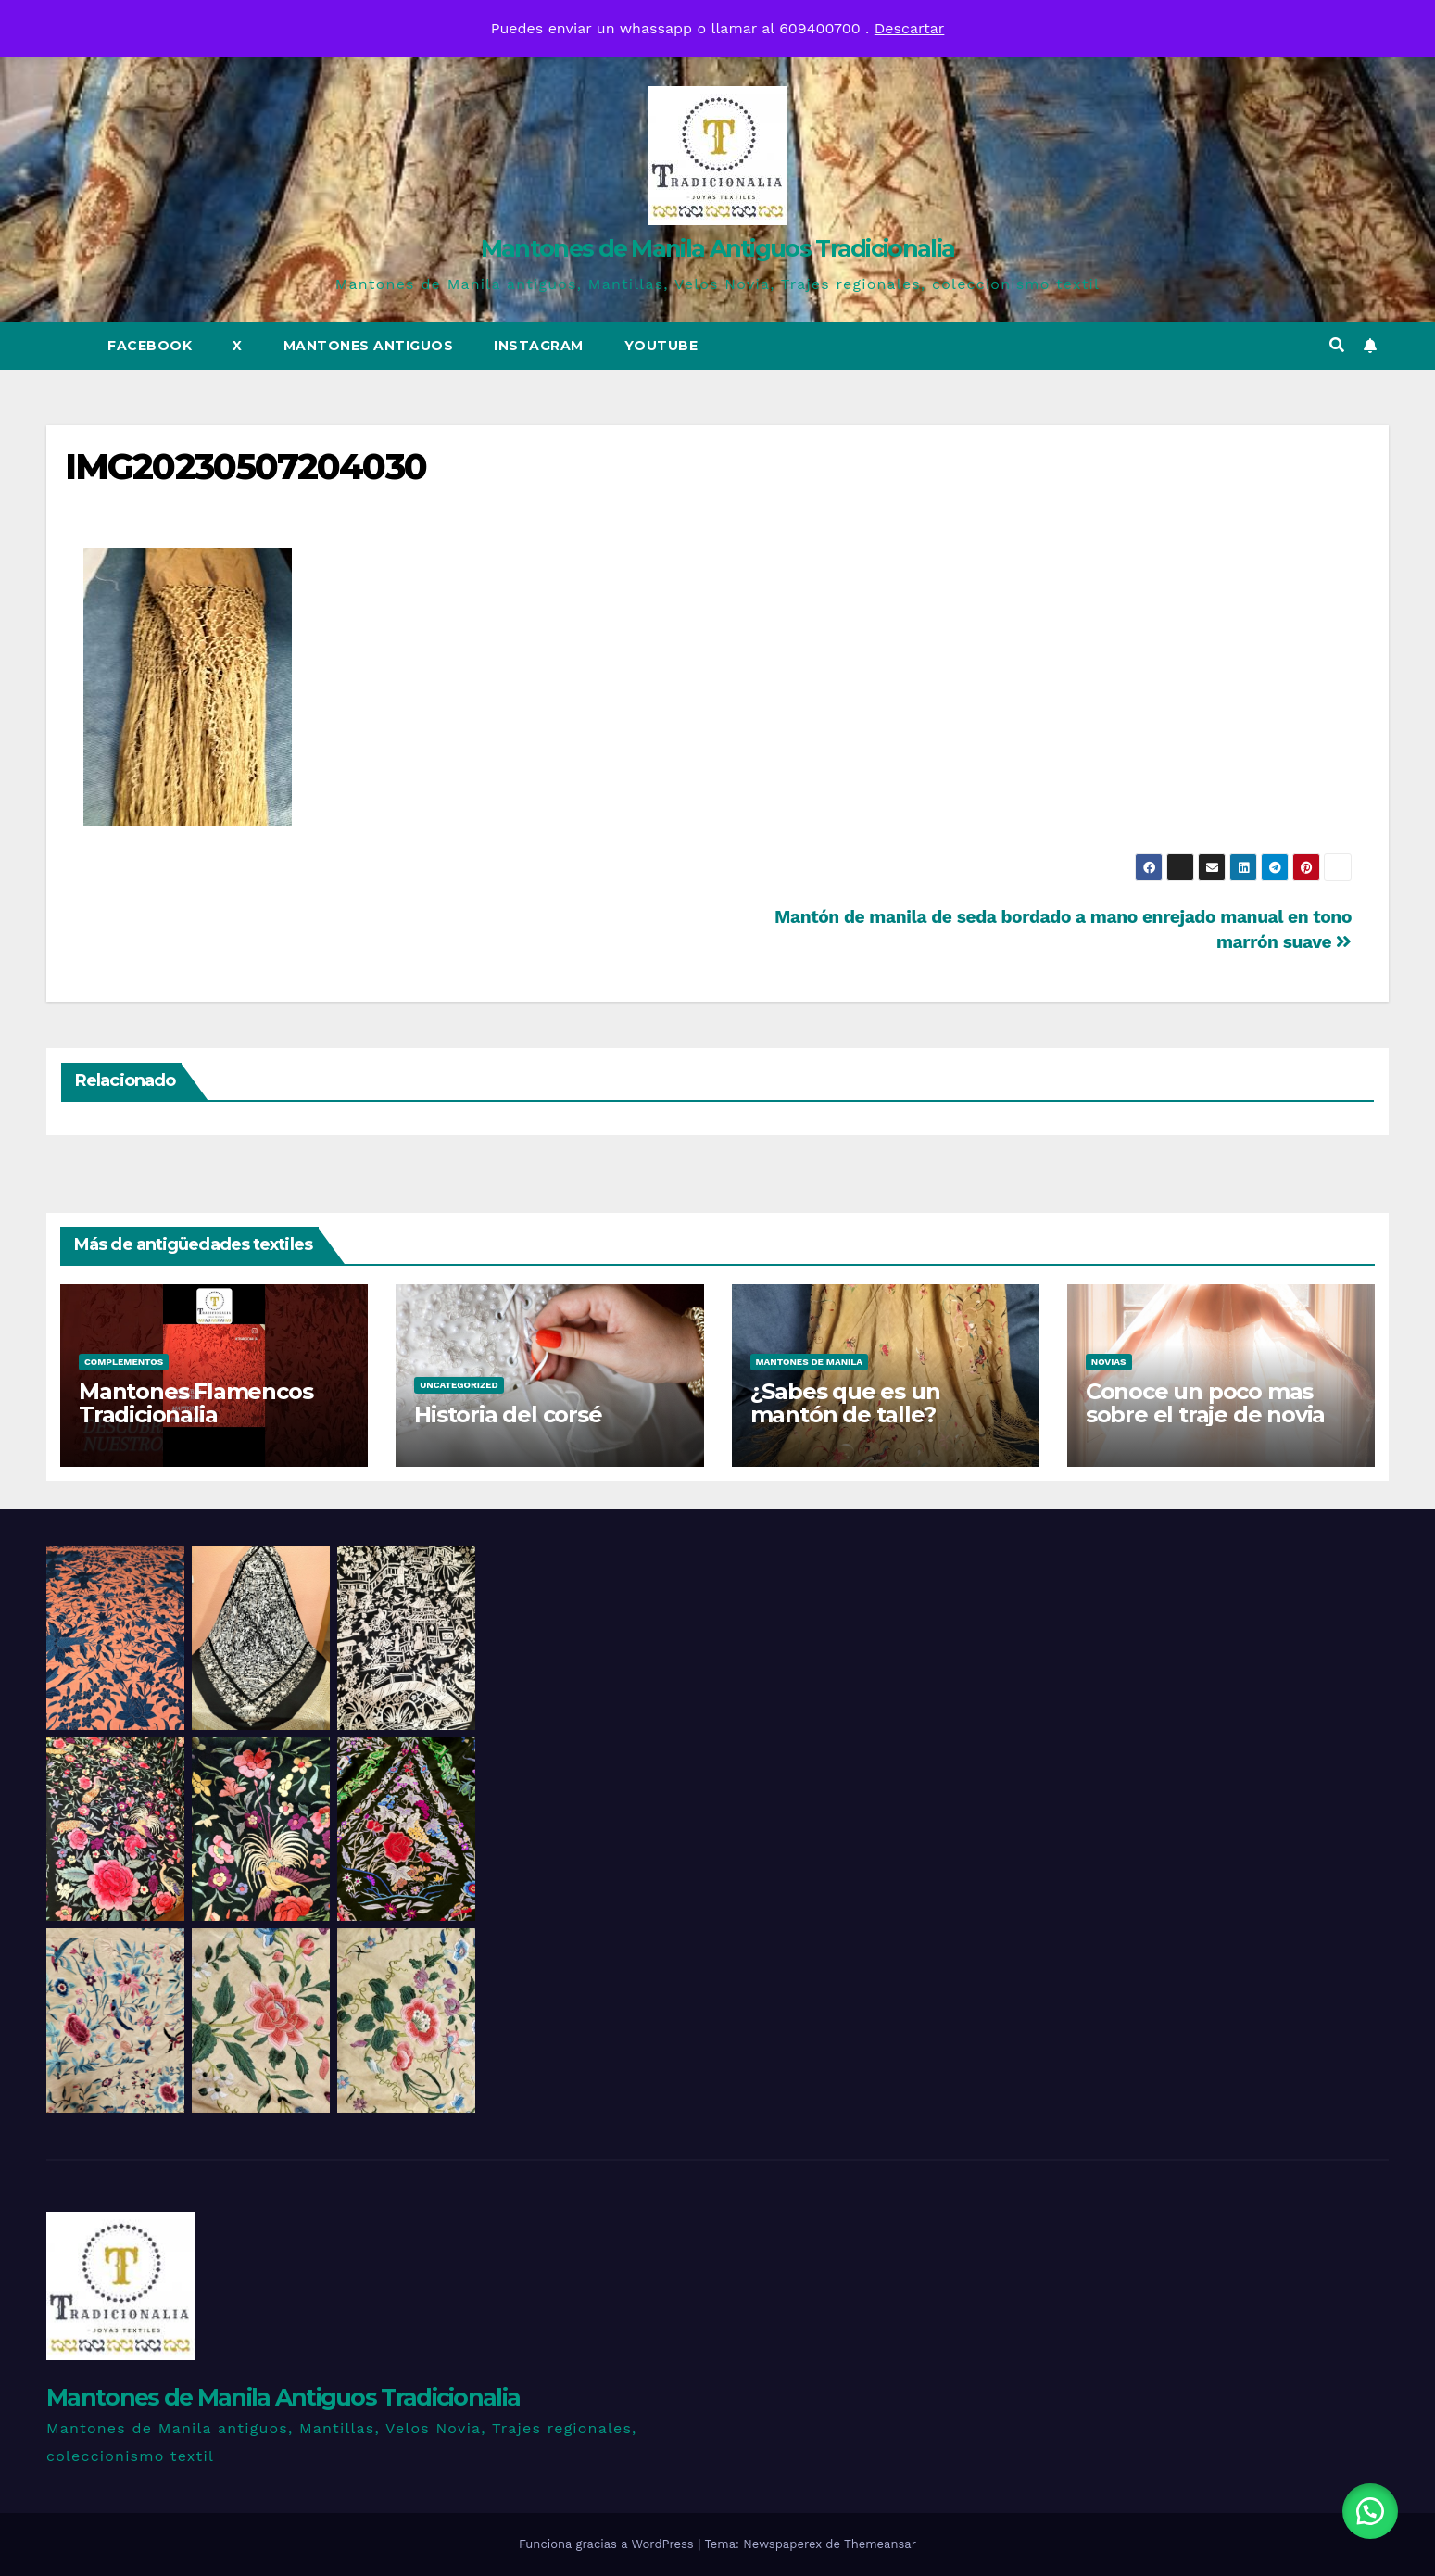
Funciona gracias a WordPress (608, 2544)
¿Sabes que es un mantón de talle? (845, 1403)
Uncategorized (459, 1385)
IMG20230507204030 (245, 466)
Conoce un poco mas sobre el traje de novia (1205, 1403)
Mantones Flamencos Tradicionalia (195, 1403)
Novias (1109, 1362)
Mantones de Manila (809, 1362)
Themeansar (880, 2544)
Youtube (661, 345)
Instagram (539, 345)
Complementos (123, 1362)
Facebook (149, 345)
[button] (1336, 345)
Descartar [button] (910, 28)
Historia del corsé (507, 1414)
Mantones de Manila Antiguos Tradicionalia (717, 248)
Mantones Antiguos (368, 345)
